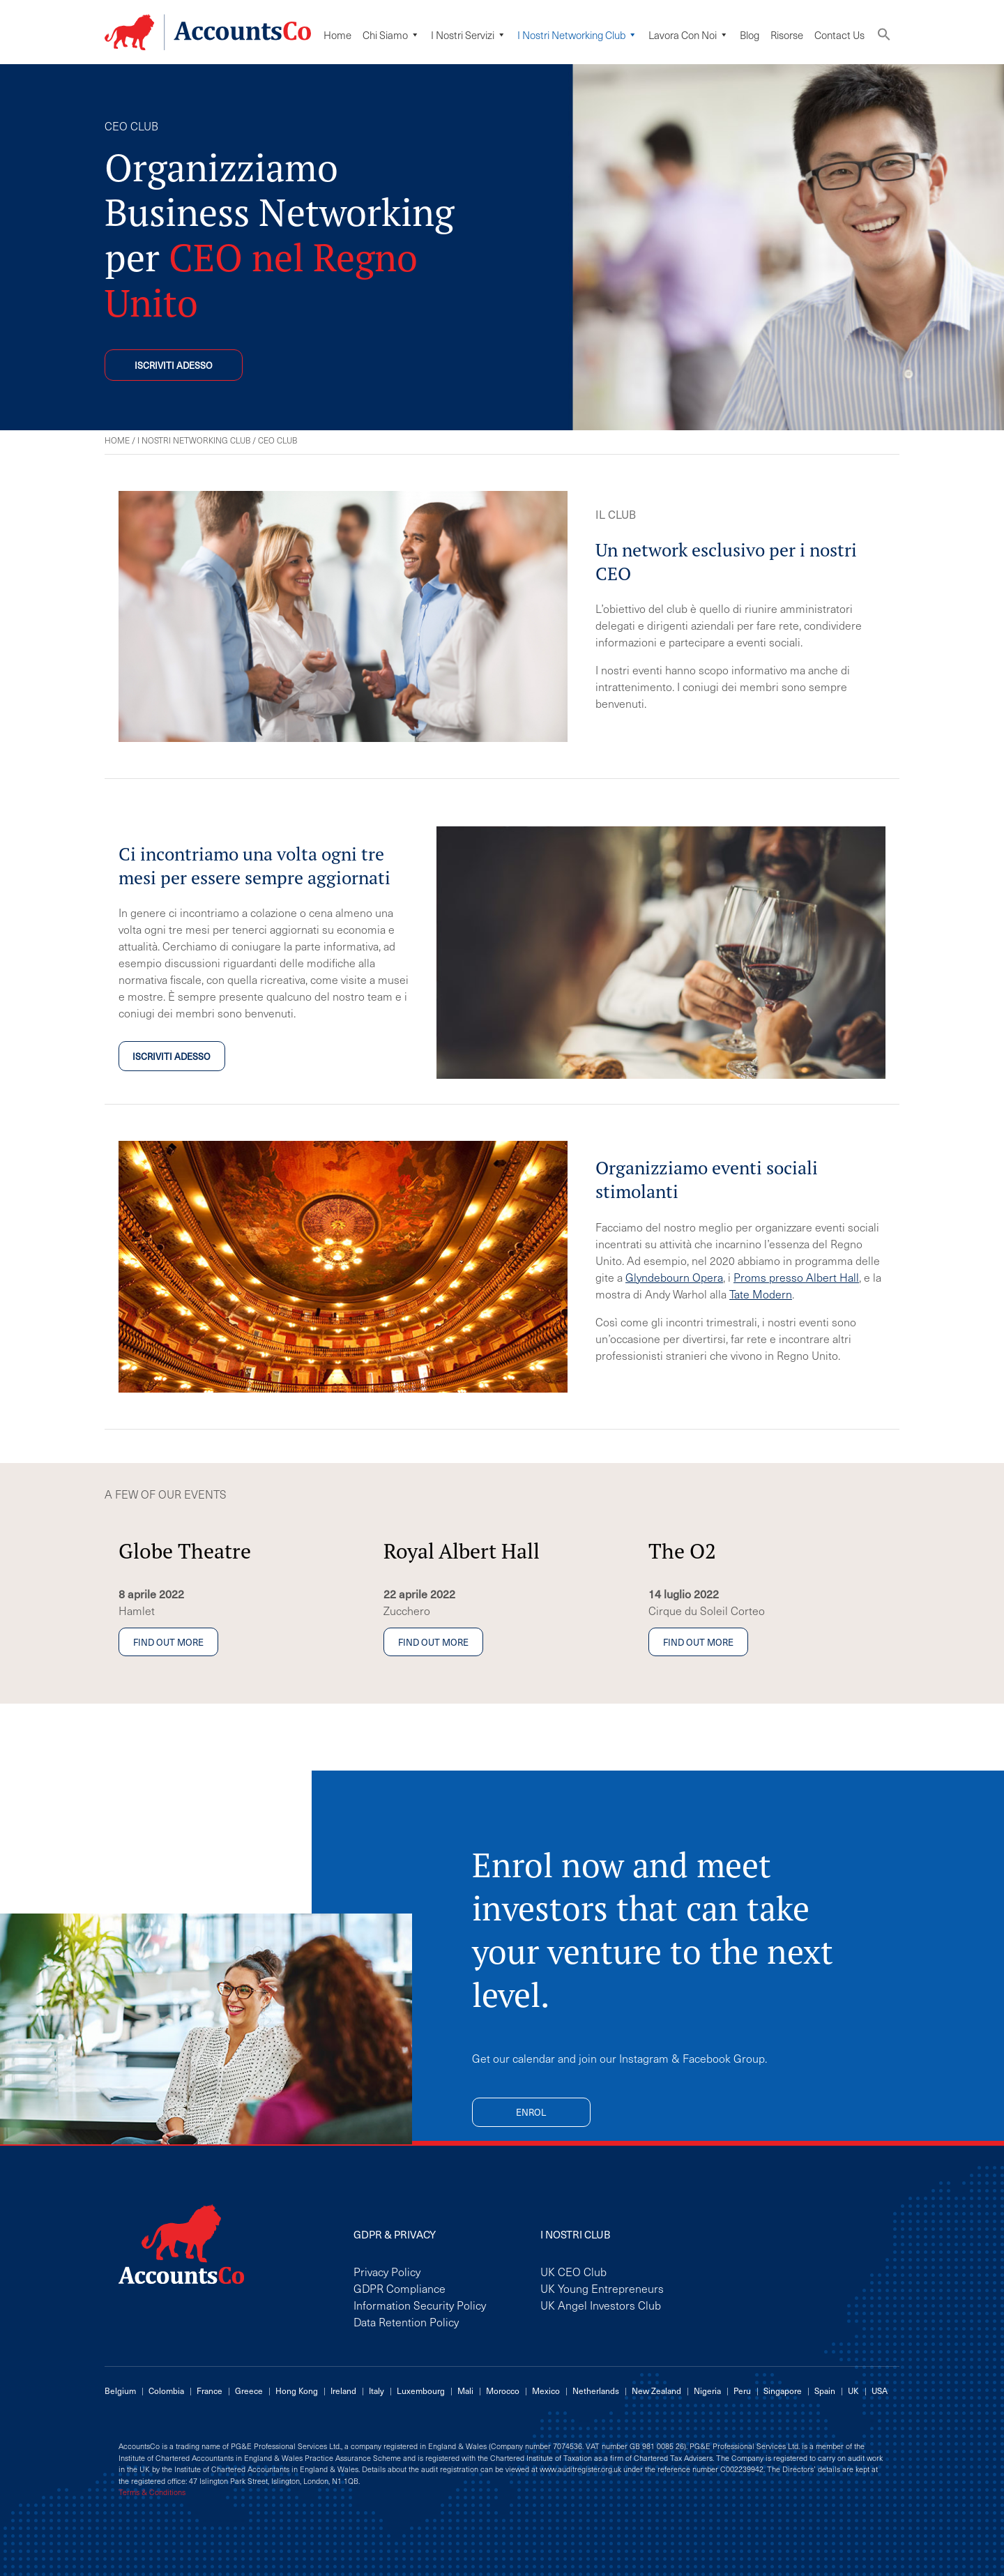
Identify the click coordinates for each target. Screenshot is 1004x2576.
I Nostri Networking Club (577, 35)
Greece (249, 2390)
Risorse (786, 35)
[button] (884, 37)
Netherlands (595, 2390)
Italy (376, 2390)
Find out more (168, 1642)
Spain (824, 2390)
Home (337, 35)
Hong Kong (296, 2390)
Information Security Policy (419, 2304)
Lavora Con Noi (688, 35)
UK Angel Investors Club (600, 2304)
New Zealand (656, 2390)
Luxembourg (421, 2390)
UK (853, 2390)
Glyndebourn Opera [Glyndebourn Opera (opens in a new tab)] (674, 1276)
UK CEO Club (573, 2271)
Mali (465, 2390)
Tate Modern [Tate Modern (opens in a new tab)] (760, 1293)
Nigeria (707, 2390)
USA (880, 2390)
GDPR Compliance (399, 2288)
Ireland (343, 2390)
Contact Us (839, 35)
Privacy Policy (386, 2271)
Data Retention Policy (406, 2321)
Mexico (546, 2390)
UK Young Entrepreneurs (602, 2288)
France (209, 2390)
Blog (749, 35)
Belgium (120, 2390)
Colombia (166, 2390)
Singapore (782, 2390)
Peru (742, 2390)
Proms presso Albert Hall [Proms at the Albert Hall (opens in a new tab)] (796, 1276)
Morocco (502, 2390)
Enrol (531, 2112)
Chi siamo (391, 35)
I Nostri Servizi (468, 35)
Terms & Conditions (152, 2492)
